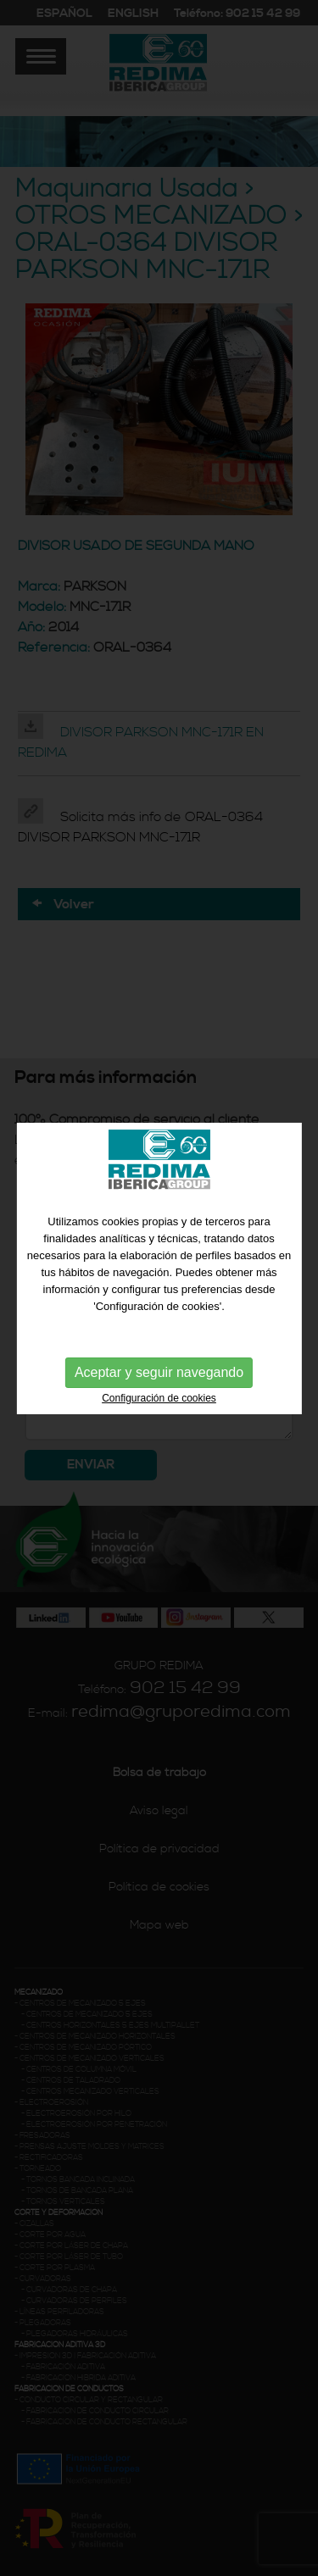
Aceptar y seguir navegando (159, 1350)
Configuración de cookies (159, 1376)
